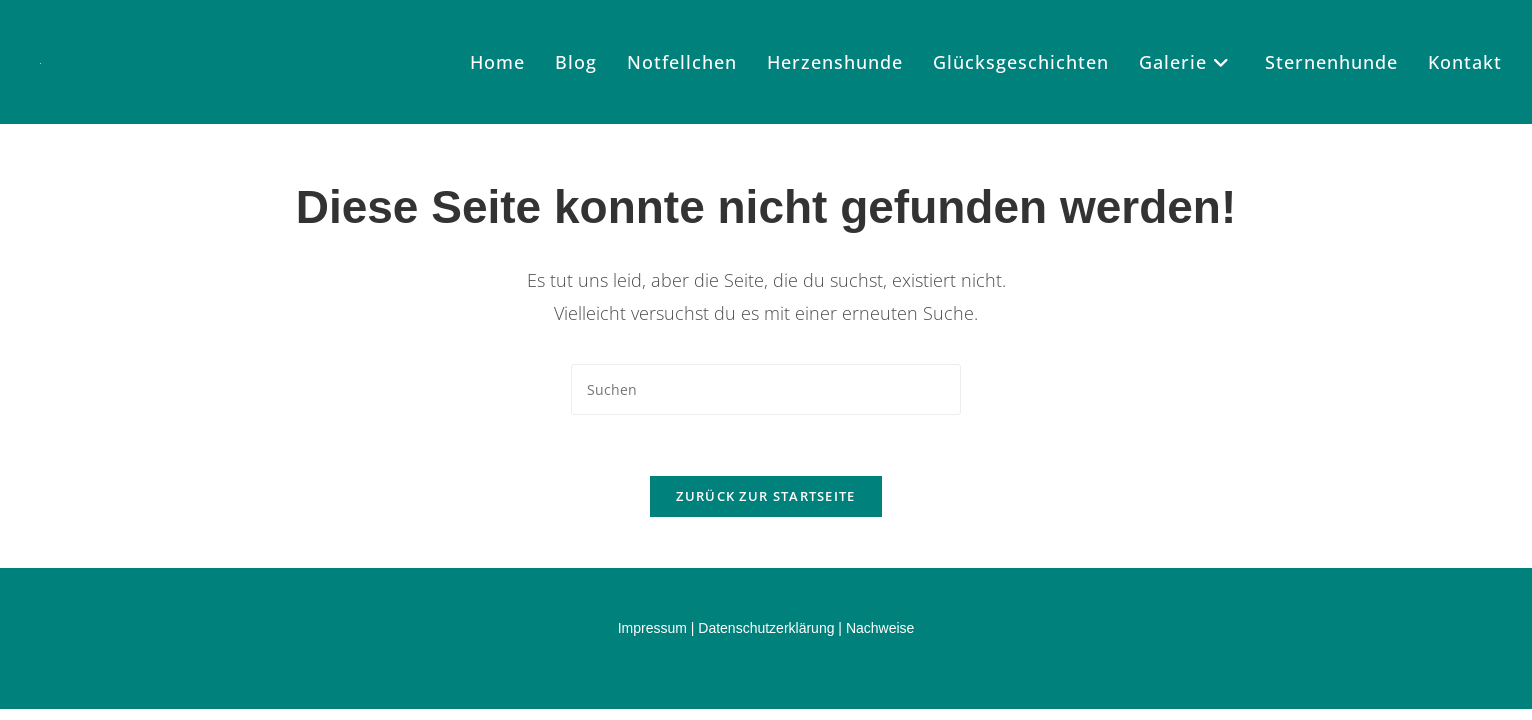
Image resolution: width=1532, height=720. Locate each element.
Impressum (652, 628)
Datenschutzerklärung (766, 628)
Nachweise (880, 628)
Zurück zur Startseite (765, 496)
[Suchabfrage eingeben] (766, 389)
